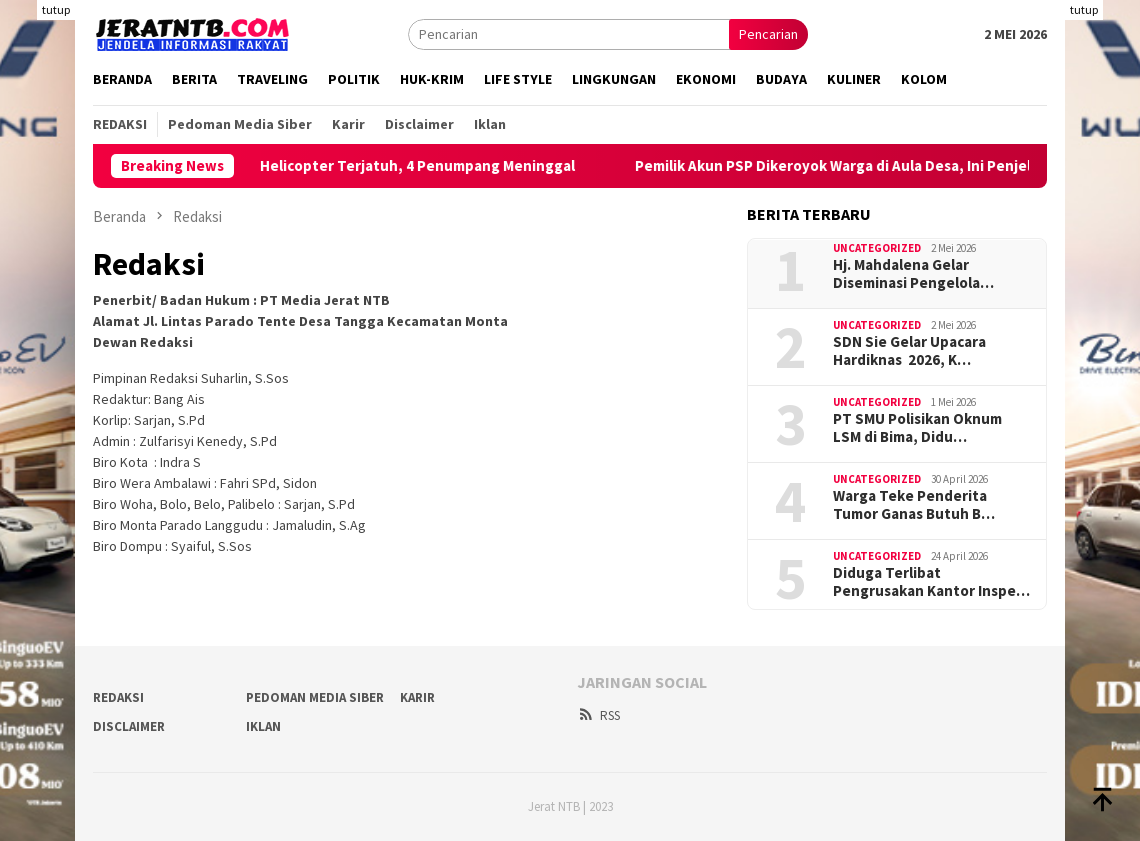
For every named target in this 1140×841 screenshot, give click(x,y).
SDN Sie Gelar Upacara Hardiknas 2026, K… (909, 351)
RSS (598, 715)
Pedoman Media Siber (315, 697)
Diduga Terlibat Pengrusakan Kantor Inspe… (931, 582)
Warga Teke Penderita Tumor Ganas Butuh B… (914, 505)
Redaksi (118, 697)
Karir (417, 697)
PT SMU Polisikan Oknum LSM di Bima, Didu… (917, 428)
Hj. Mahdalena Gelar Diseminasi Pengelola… (913, 274)
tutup (56, 9)
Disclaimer (129, 726)
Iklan (263, 726)
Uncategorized (877, 248)
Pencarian (768, 34)
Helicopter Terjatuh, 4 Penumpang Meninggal (439, 166)
